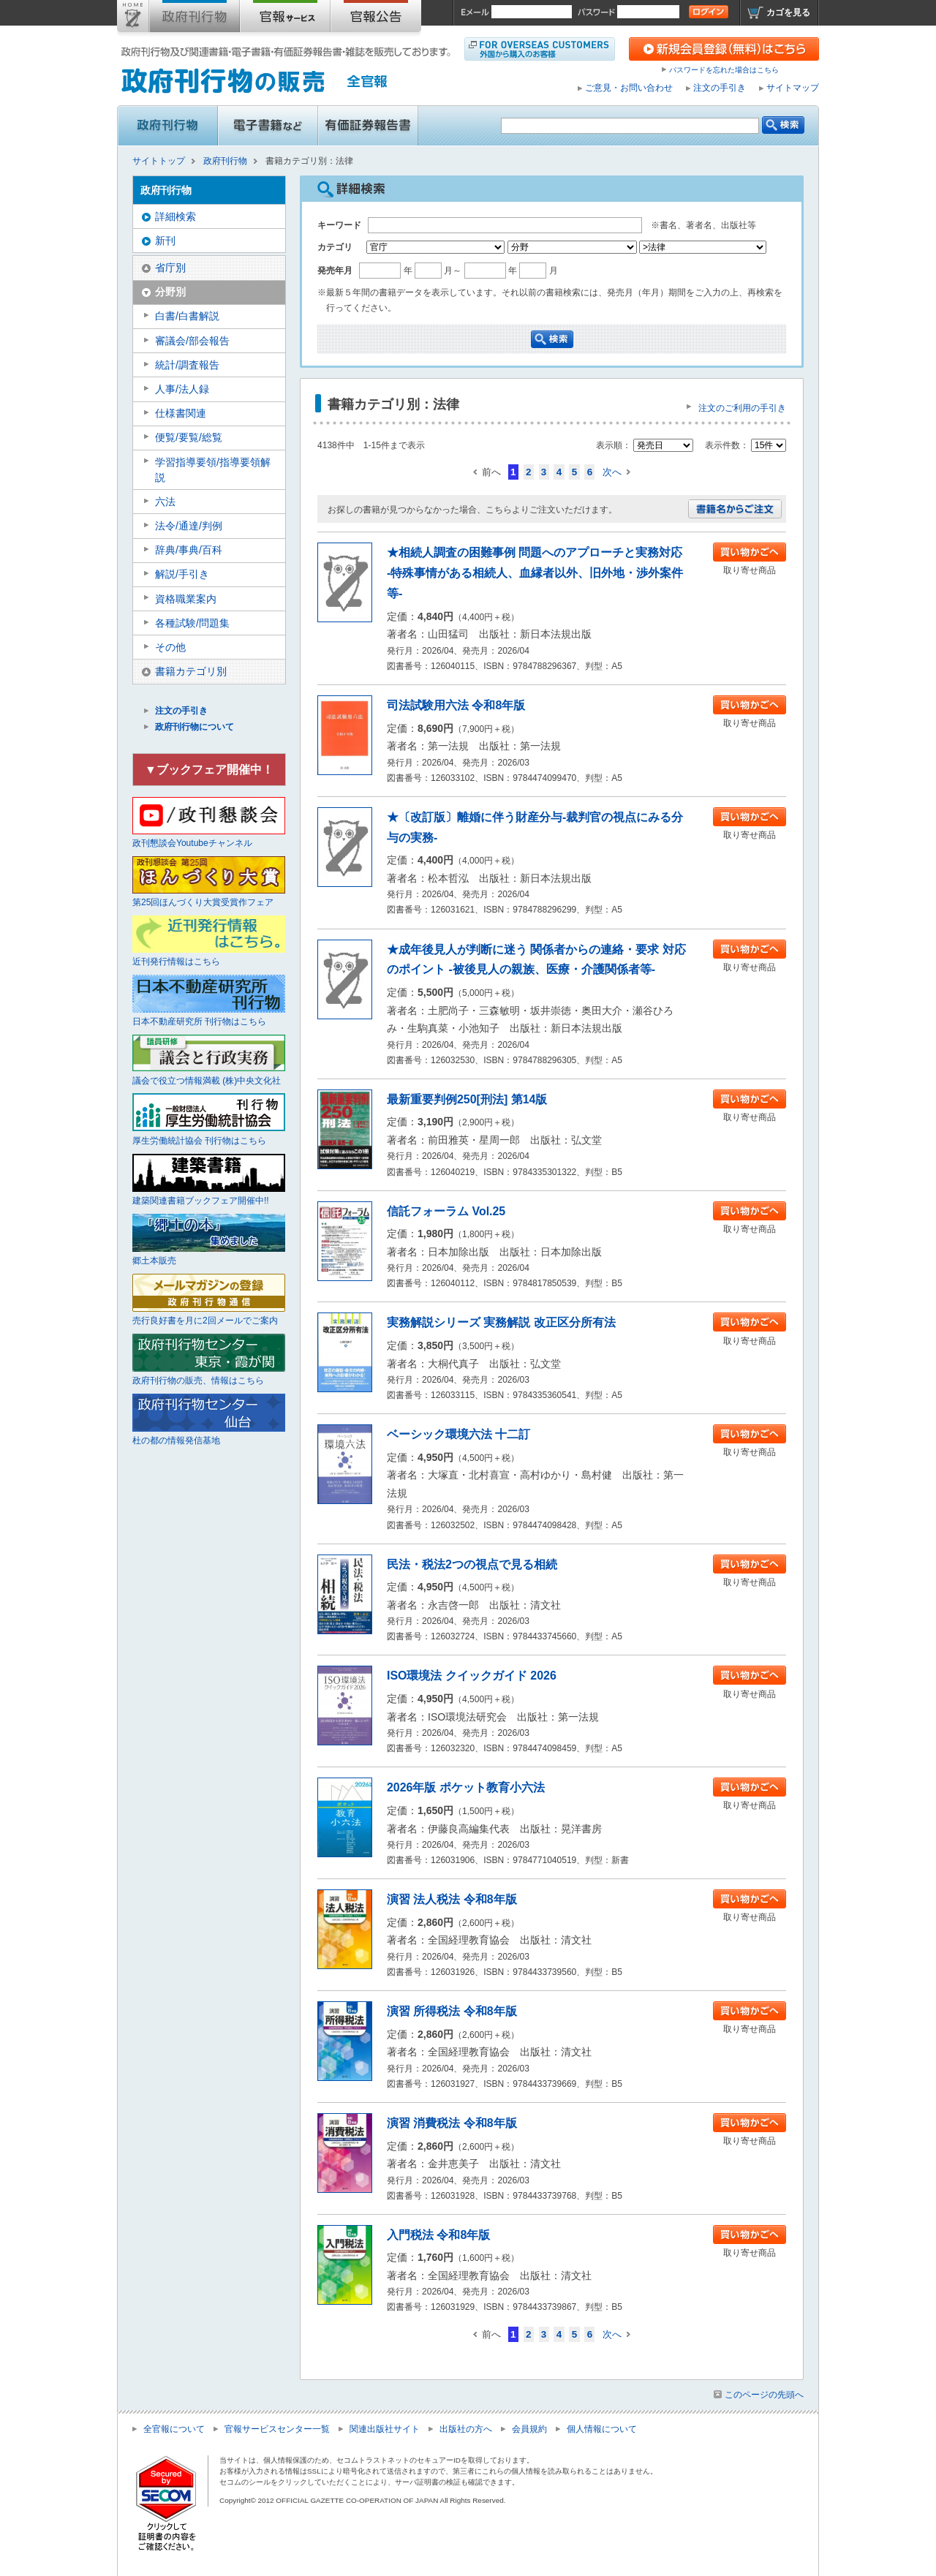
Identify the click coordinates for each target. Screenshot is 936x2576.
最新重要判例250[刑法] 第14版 (467, 1099)
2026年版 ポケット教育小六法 (466, 1787)
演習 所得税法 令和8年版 (452, 2011)
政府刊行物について (194, 727)
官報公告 (376, 19)
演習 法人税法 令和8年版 (452, 1899)
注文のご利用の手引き (742, 408)
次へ (612, 472)
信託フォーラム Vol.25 (446, 1211)
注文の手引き (719, 88)
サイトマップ (792, 88)
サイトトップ (133, 19)
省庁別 (170, 267)
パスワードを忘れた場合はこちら (724, 70)
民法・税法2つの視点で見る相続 (472, 1564)
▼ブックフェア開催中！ (209, 769)
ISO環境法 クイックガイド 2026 (471, 1675)
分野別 (170, 292)
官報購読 (285, 19)
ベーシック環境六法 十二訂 (458, 1434)
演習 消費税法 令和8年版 (452, 2123)
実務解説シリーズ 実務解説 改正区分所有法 (501, 1322)
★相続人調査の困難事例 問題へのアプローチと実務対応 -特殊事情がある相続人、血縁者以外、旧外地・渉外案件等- (535, 573)
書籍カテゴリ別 (191, 671)
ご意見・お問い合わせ (629, 88)
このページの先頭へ (764, 2395)
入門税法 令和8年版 (438, 2235)
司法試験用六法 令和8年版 (456, 705)
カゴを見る (788, 12)
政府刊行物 (194, 19)
